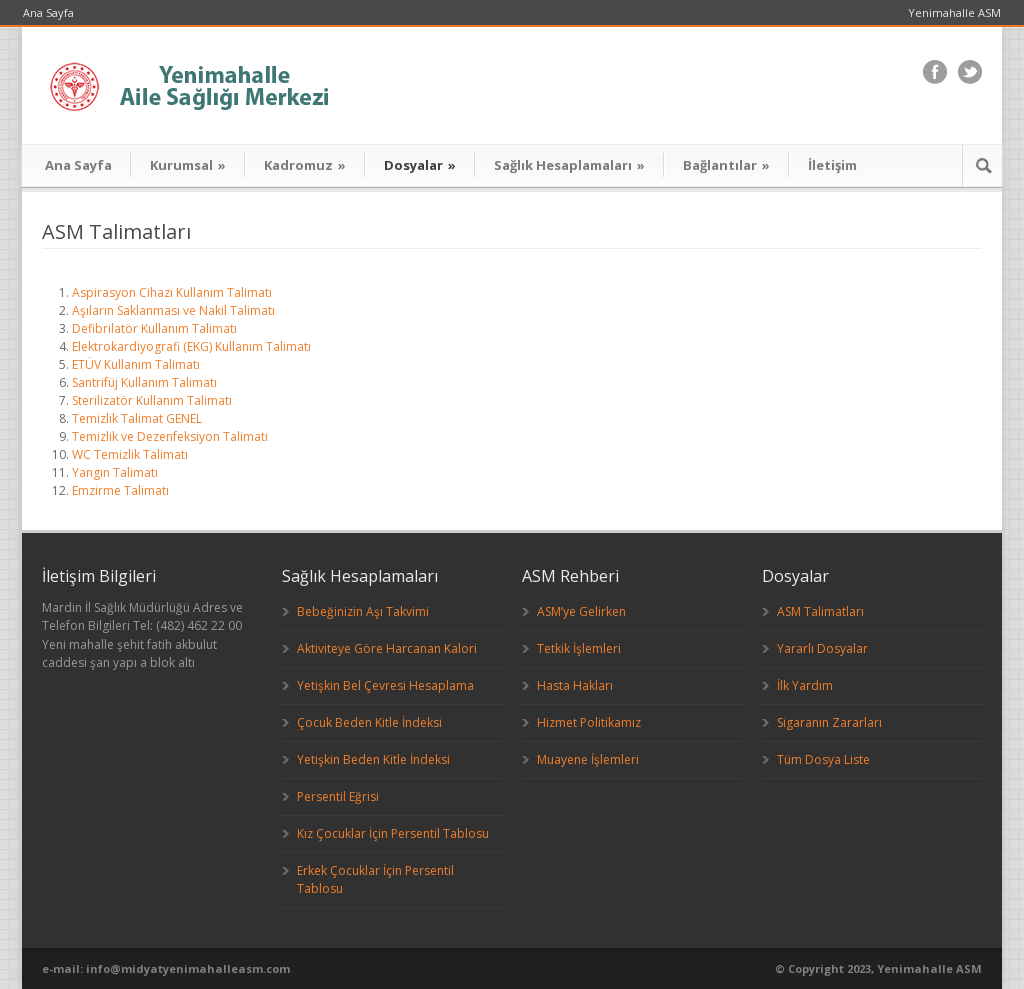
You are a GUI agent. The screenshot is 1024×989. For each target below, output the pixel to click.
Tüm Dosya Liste (823, 759)
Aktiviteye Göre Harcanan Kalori (387, 648)
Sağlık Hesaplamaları (569, 165)
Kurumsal (188, 165)
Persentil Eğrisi (338, 796)
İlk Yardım (805, 685)
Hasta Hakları (575, 685)
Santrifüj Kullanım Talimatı (144, 382)
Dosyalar (420, 165)
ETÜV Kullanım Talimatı (136, 364)
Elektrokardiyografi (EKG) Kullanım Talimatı (191, 346)
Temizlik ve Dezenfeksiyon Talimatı (170, 436)
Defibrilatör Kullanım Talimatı (154, 328)
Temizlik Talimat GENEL (137, 418)
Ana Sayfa (48, 12)
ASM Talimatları (820, 611)
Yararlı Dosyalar (822, 648)
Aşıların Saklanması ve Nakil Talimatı (173, 310)
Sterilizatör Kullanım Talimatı (152, 400)
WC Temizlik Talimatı (130, 454)
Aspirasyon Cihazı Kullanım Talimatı (172, 292)
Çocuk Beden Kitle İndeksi (369, 722)
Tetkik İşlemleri (579, 648)
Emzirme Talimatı (120, 490)
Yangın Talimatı (115, 472)
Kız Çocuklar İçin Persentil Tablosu (393, 833)
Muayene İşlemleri (588, 759)
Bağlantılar (726, 165)
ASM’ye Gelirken (581, 611)
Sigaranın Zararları (829, 722)
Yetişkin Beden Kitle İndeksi (373, 759)
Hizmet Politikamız (589, 722)
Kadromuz (305, 165)
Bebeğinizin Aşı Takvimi (363, 611)
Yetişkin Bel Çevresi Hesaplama (385, 685)
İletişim (832, 165)
